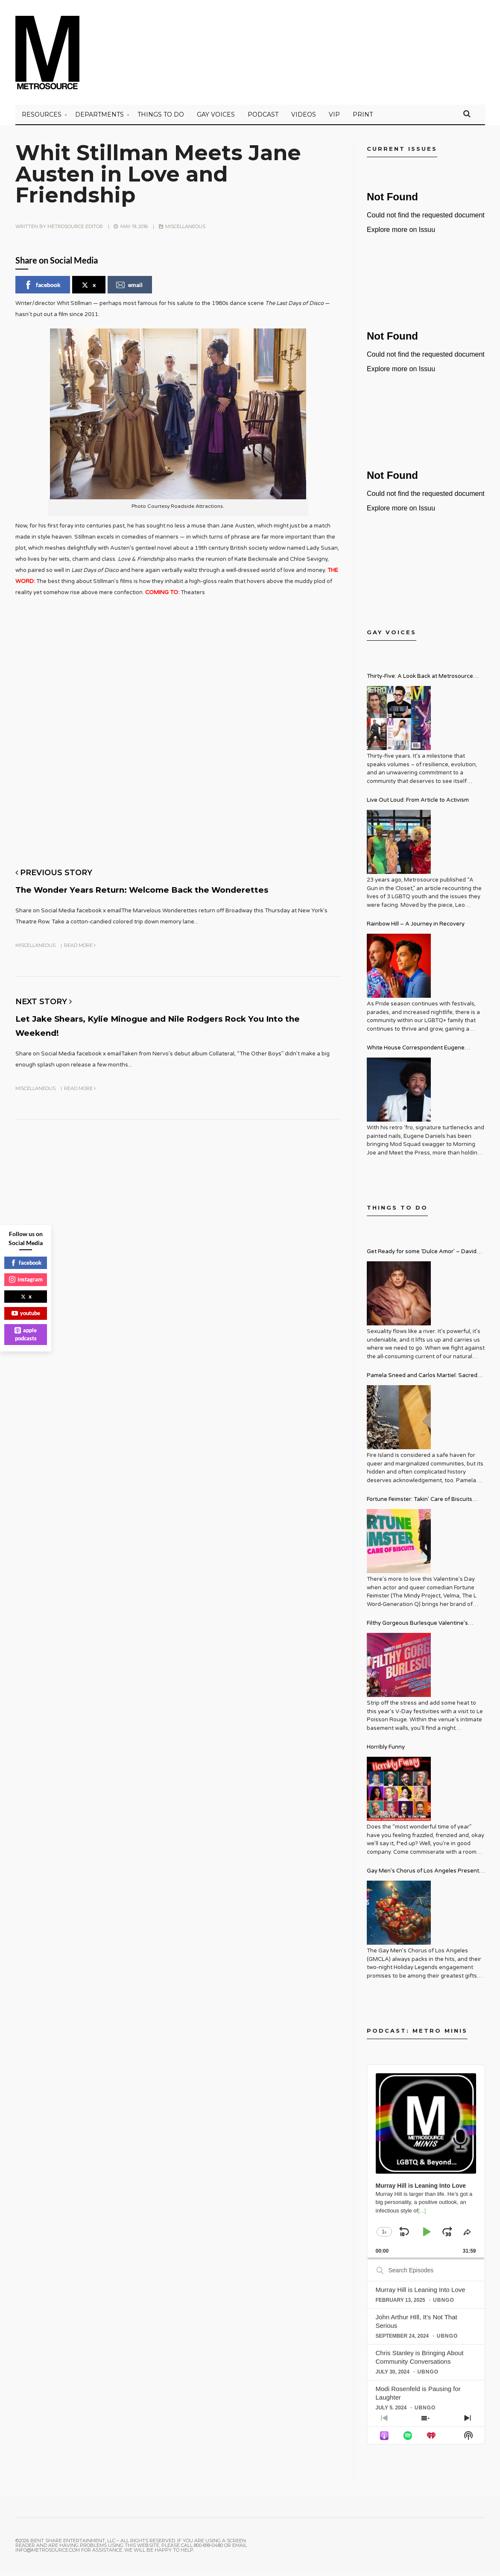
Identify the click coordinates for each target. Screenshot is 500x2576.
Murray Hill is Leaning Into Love (420, 2292)
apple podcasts (26, 1334)
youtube (26, 1313)
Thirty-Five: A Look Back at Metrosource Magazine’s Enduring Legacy (420, 680)
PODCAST (263, 117)
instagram (26, 1279)
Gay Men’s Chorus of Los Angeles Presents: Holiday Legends (425, 1874)
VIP (334, 117)
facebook (42, 288)
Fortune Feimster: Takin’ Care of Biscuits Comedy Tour (419, 1503)
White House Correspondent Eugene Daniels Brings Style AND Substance (416, 1051)
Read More (80, 960)
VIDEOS (303, 117)
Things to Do (160, 117)
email (129, 288)
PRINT (363, 117)
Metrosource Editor (75, 229)
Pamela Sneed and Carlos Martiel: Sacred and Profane (422, 1379)
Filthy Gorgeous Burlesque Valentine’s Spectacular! (417, 1627)
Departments (99, 117)
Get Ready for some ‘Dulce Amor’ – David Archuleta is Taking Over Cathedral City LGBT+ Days (422, 1255)
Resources (41, 117)
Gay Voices (216, 117)
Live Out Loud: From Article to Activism (418, 803)
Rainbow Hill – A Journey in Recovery (416, 926)
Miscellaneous (185, 229)
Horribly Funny (386, 1750)
